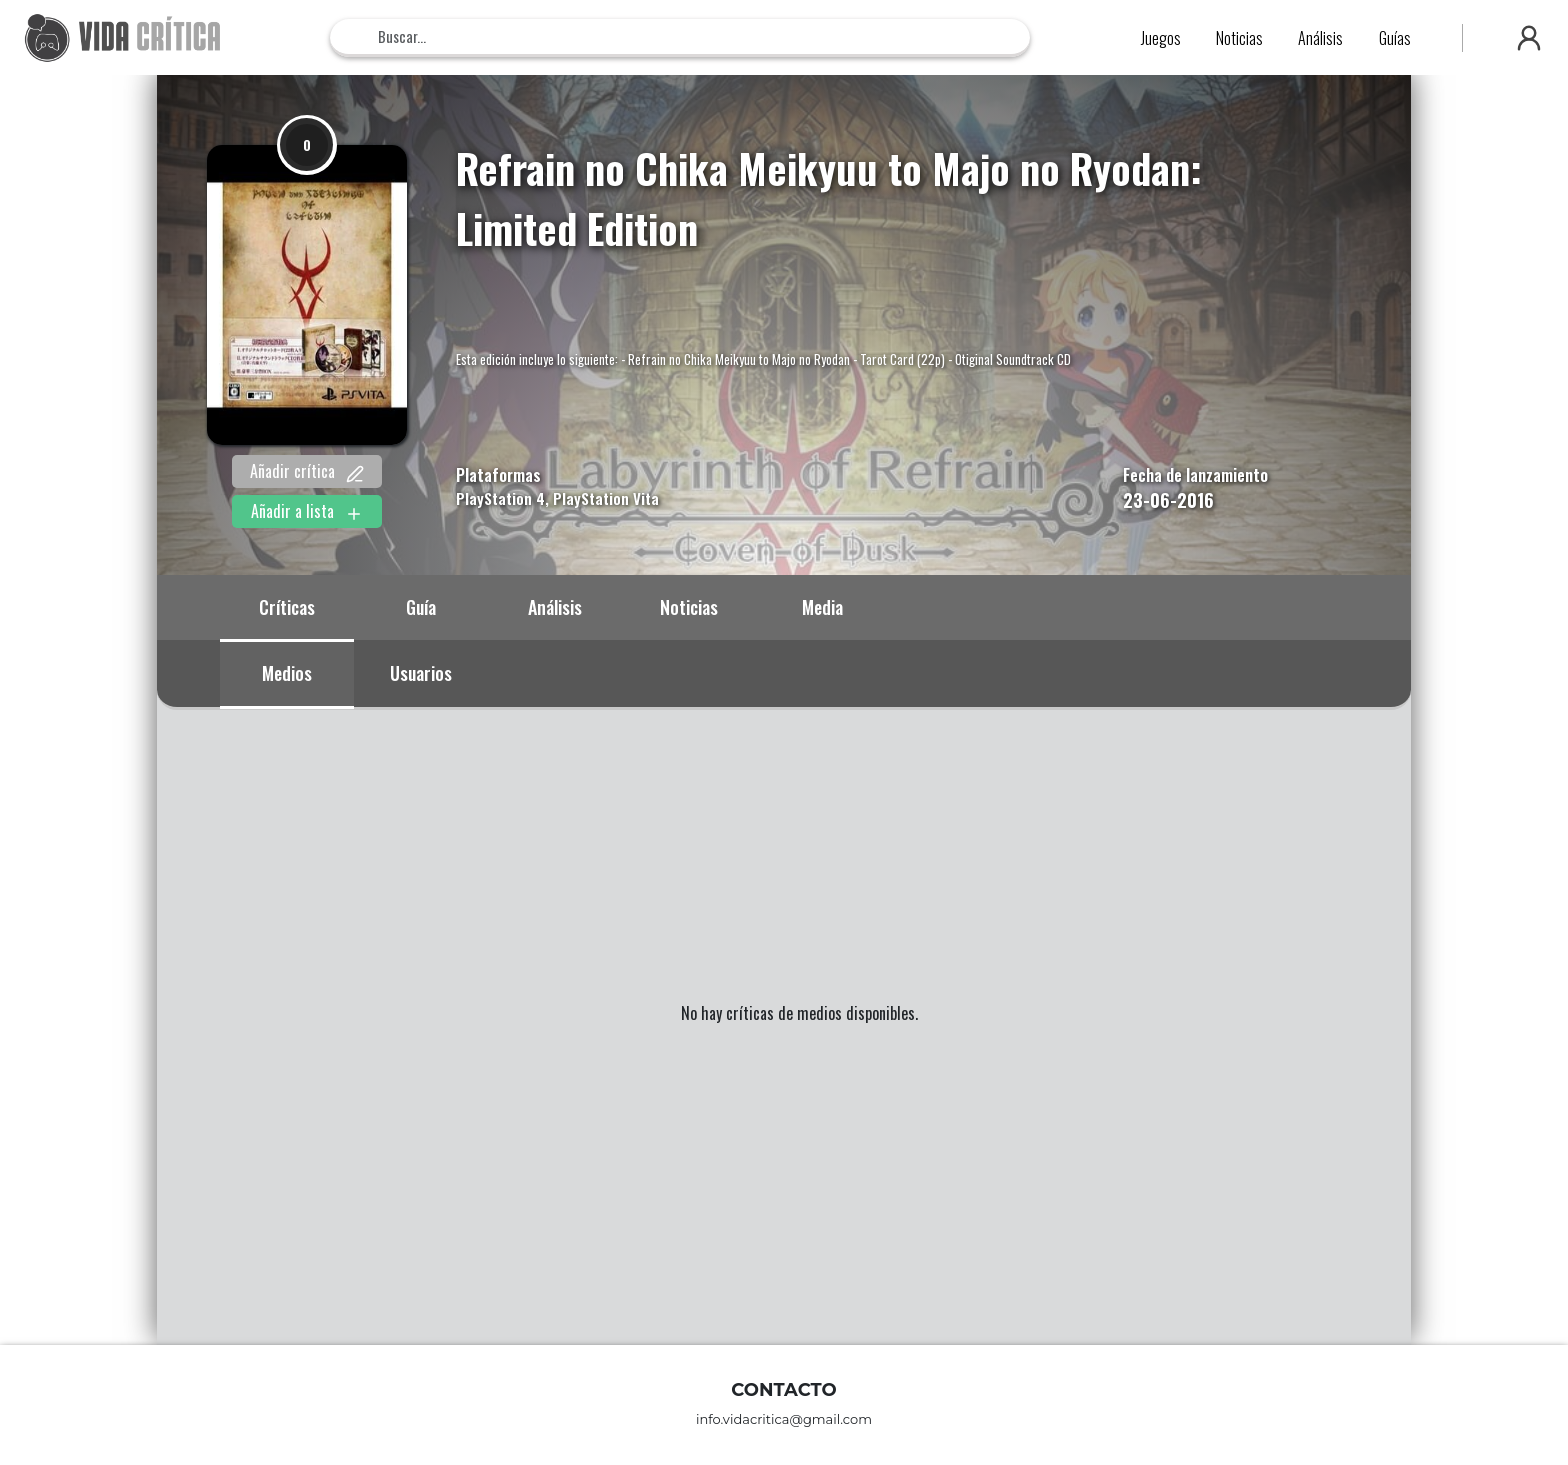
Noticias (1239, 38)
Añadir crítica (307, 471)
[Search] (680, 36)
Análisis (1320, 38)
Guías (1395, 38)
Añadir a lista (307, 511)
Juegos (1161, 38)
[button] (1529, 38)
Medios (287, 673)
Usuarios (421, 673)
